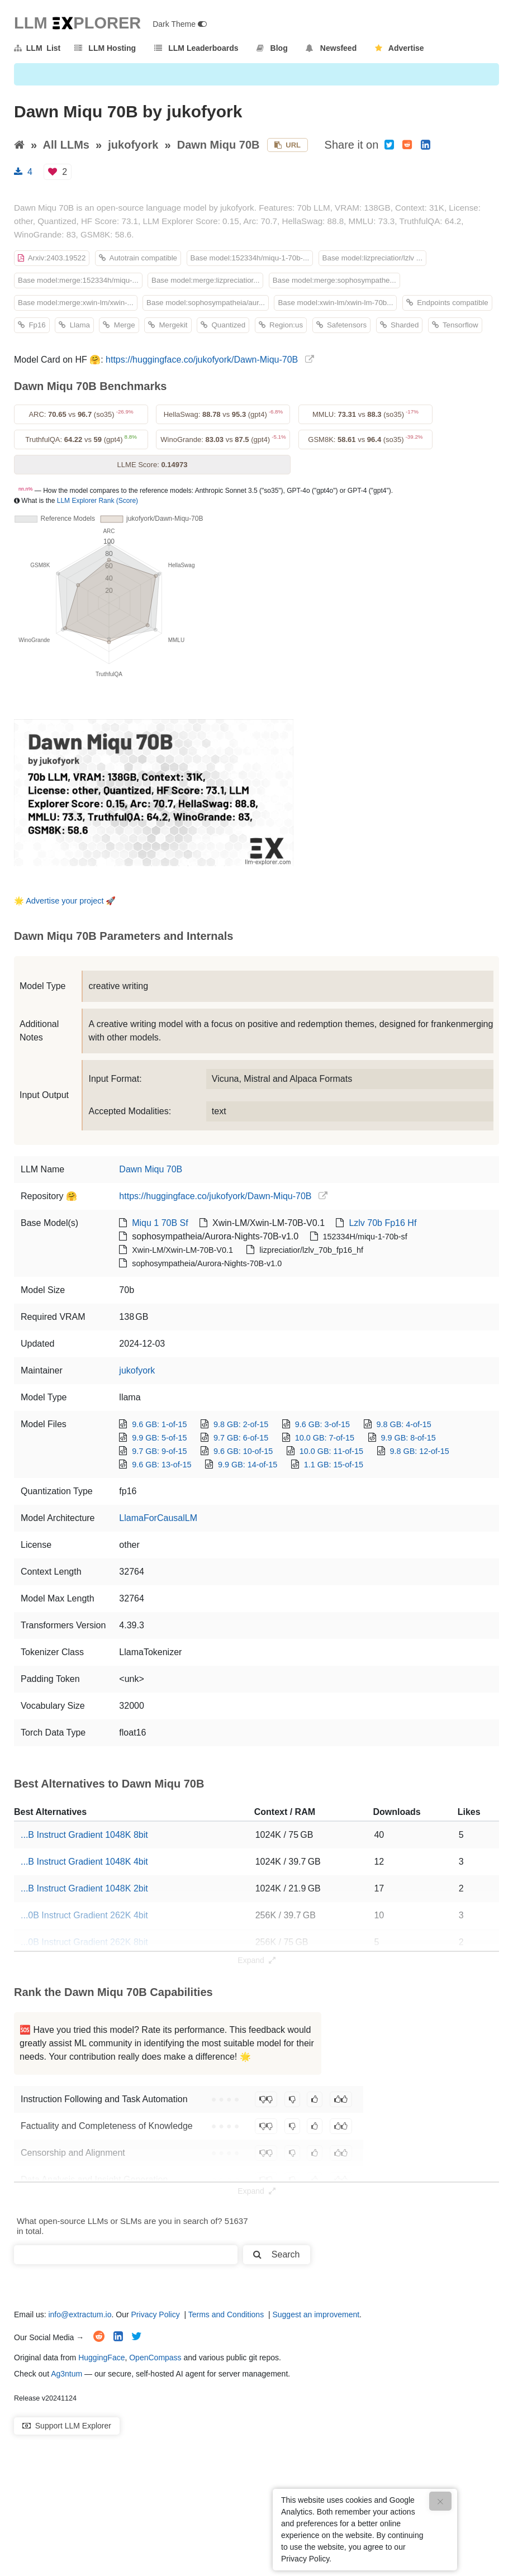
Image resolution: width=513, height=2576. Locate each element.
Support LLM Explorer (66, 2425)
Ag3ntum (66, 2373)
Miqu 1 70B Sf (160, 1223)
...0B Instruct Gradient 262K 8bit (84, 1942)
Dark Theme (180, 24)
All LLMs (66, 145)
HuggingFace (101, 2357)
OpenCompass (155, 2357)
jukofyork (133, 145)
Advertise (399, 48)
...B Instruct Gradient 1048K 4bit (84, 1861)
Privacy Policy (155, 2314)
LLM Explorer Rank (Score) (97, 501)
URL (287, 145)
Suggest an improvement (315, 2314)
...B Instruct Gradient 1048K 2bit (84, 1888)
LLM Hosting (105, 48)
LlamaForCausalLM (158, 1518)
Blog (272, 48)
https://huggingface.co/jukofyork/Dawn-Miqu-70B (202, 359)
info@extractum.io (79, 2314)
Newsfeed (331, 48)
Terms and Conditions (226, 2314)
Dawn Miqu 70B (218, 145)
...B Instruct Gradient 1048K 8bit (84, 1835)
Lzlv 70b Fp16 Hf (382, 1223)
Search (276, 2254)
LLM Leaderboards (196, 48)
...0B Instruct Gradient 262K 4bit (84, 1915)
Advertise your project (64, 900)
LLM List (37, 48)
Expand (256, 1960)
